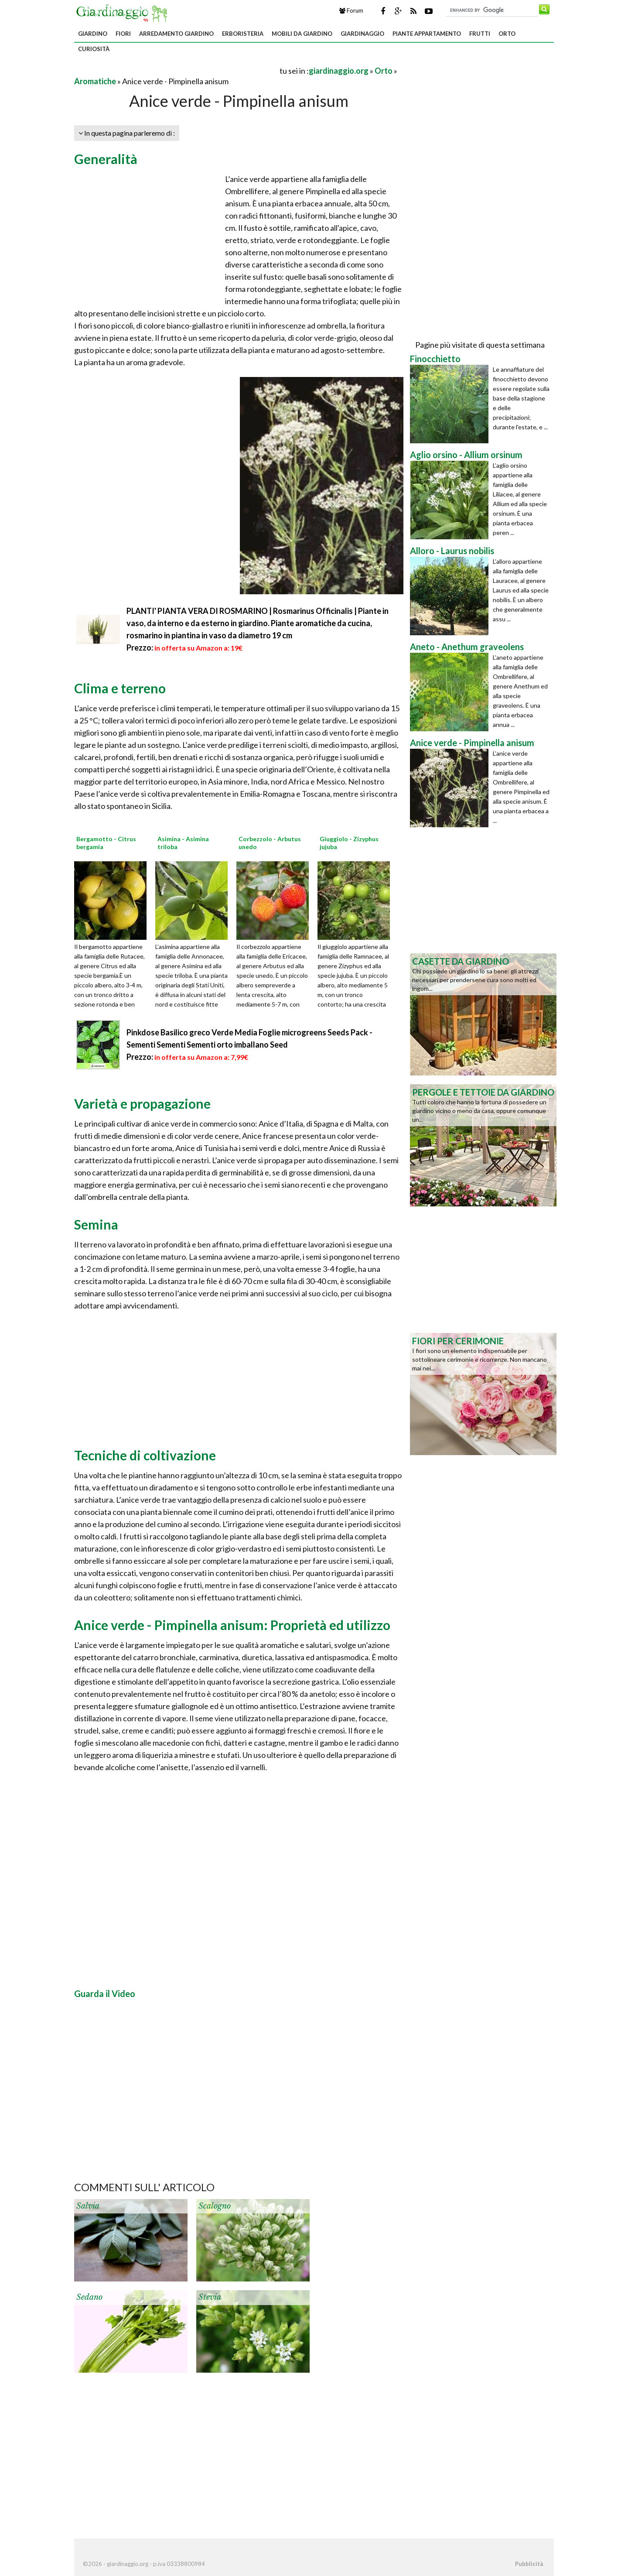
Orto (506, 33)
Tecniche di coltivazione (145, 1455)
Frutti (479, 33)
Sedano (89, 2297)
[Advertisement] (176, 70)
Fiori (123, 33)
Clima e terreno (120, 688)
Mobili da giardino (302, 33)
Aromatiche (95, 81)
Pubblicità (529, 2563)
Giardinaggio (362, 33)
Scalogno (214, 2206)
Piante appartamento (426, 33)
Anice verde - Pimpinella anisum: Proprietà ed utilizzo (232, 1625)
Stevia (209, 2297)
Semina (96, 1224)
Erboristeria (242, 33)
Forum (351, 10)
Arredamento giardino (176, 33)
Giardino (92, 33)
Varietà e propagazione (142, 1103)
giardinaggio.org (339, 70)
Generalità (105, 159)
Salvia (87, 2206)
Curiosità (93, 48)
